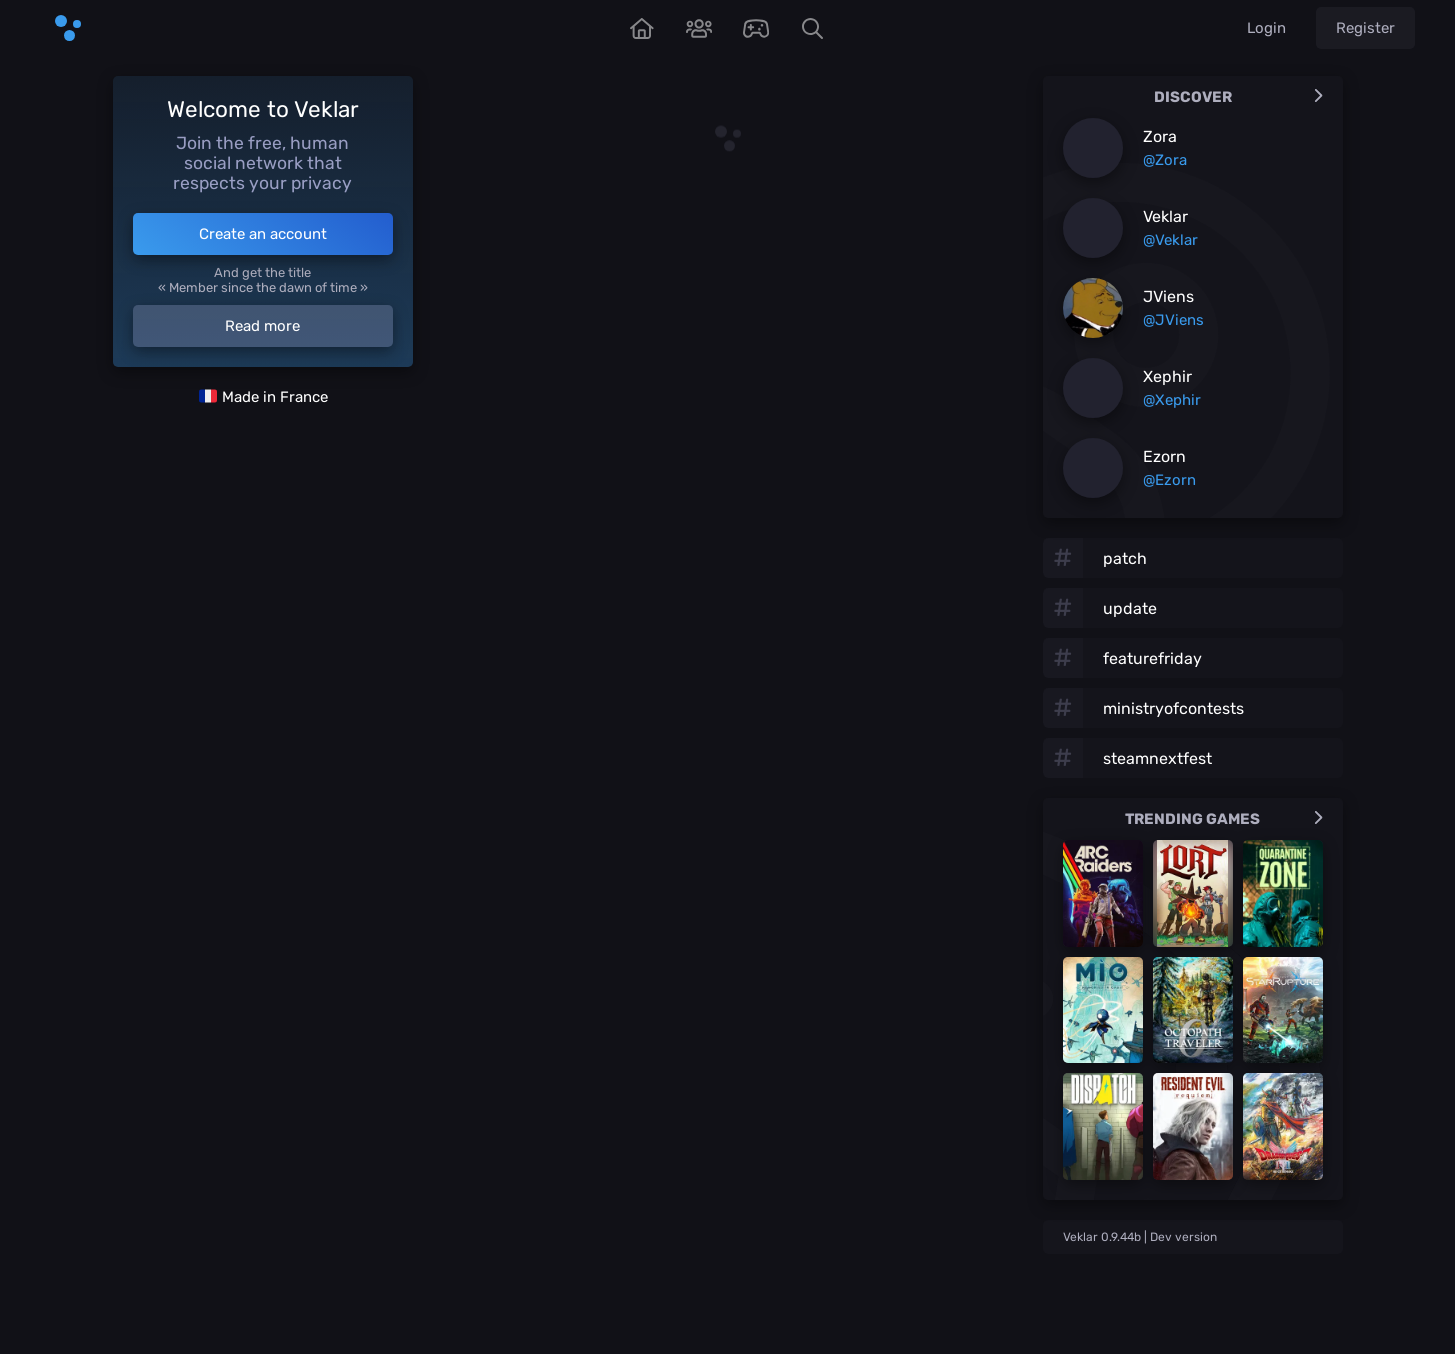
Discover (1238, 97)
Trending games (1224, 819)
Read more (262, 326)
